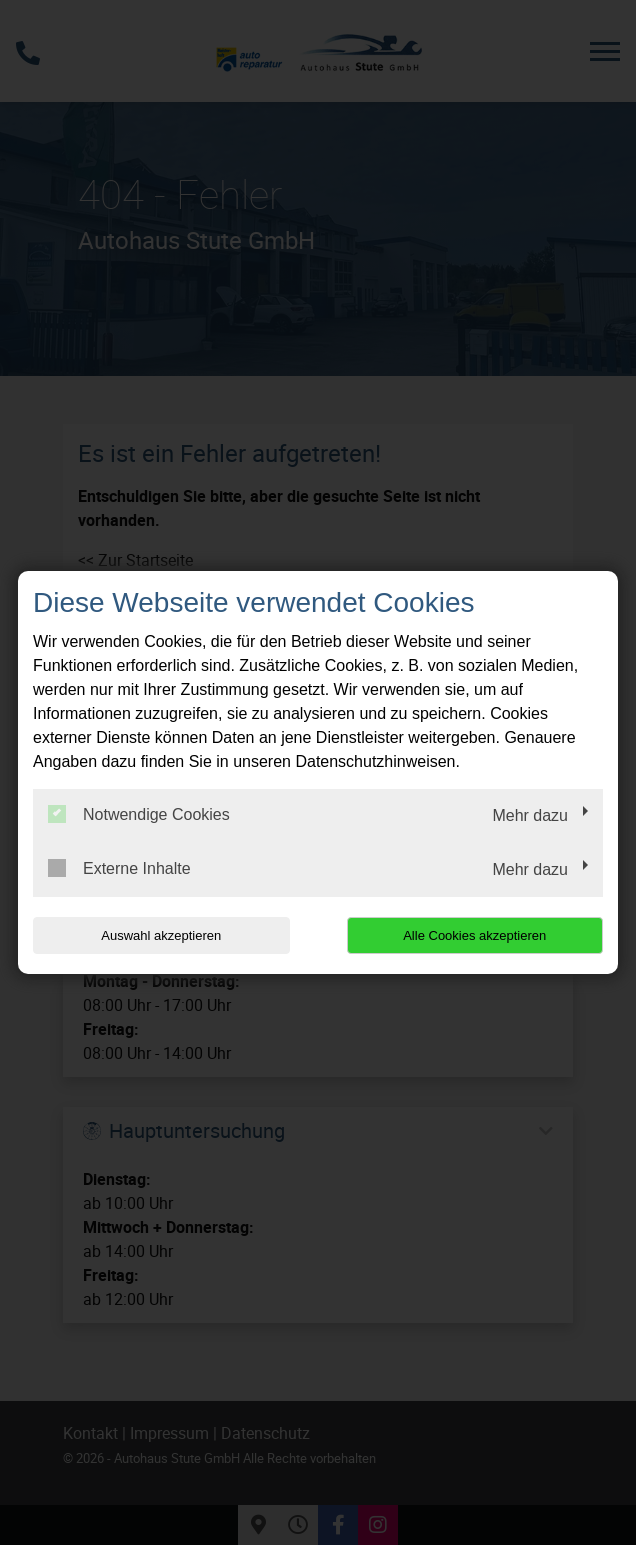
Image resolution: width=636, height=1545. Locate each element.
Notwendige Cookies (139, 814)
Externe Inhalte (119, 868)
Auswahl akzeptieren (161, 935)
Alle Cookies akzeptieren (474, 935)
